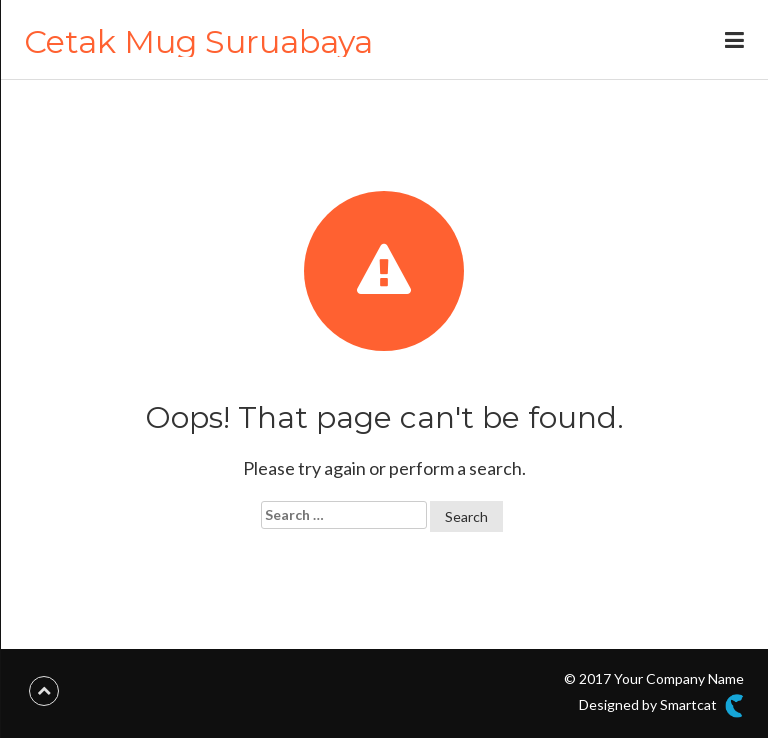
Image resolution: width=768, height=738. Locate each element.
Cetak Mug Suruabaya (198, 41)
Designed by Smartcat (661, 706)
